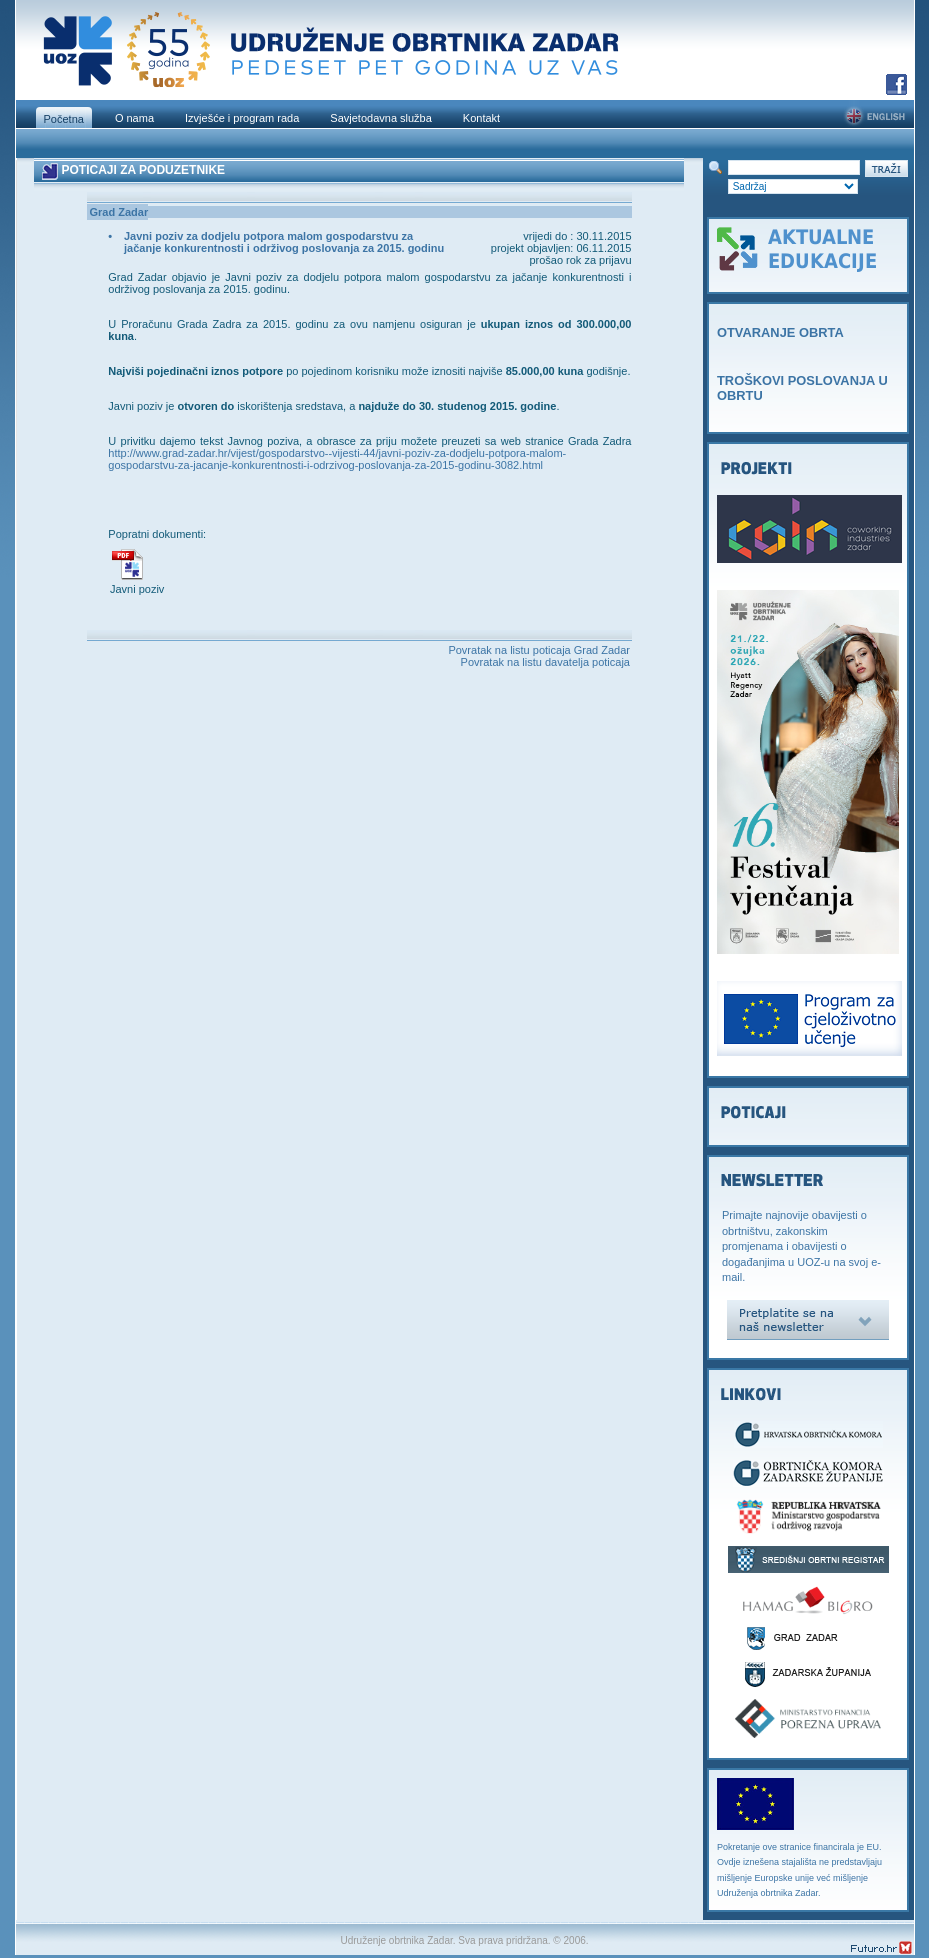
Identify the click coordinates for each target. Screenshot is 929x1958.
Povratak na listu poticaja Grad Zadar (539, 650)
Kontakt (481, 118)
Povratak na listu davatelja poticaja (545, 662)
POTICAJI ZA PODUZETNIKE (143, 170)
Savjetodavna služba (381, 118)
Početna (64, 119)
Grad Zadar (119, 212)
